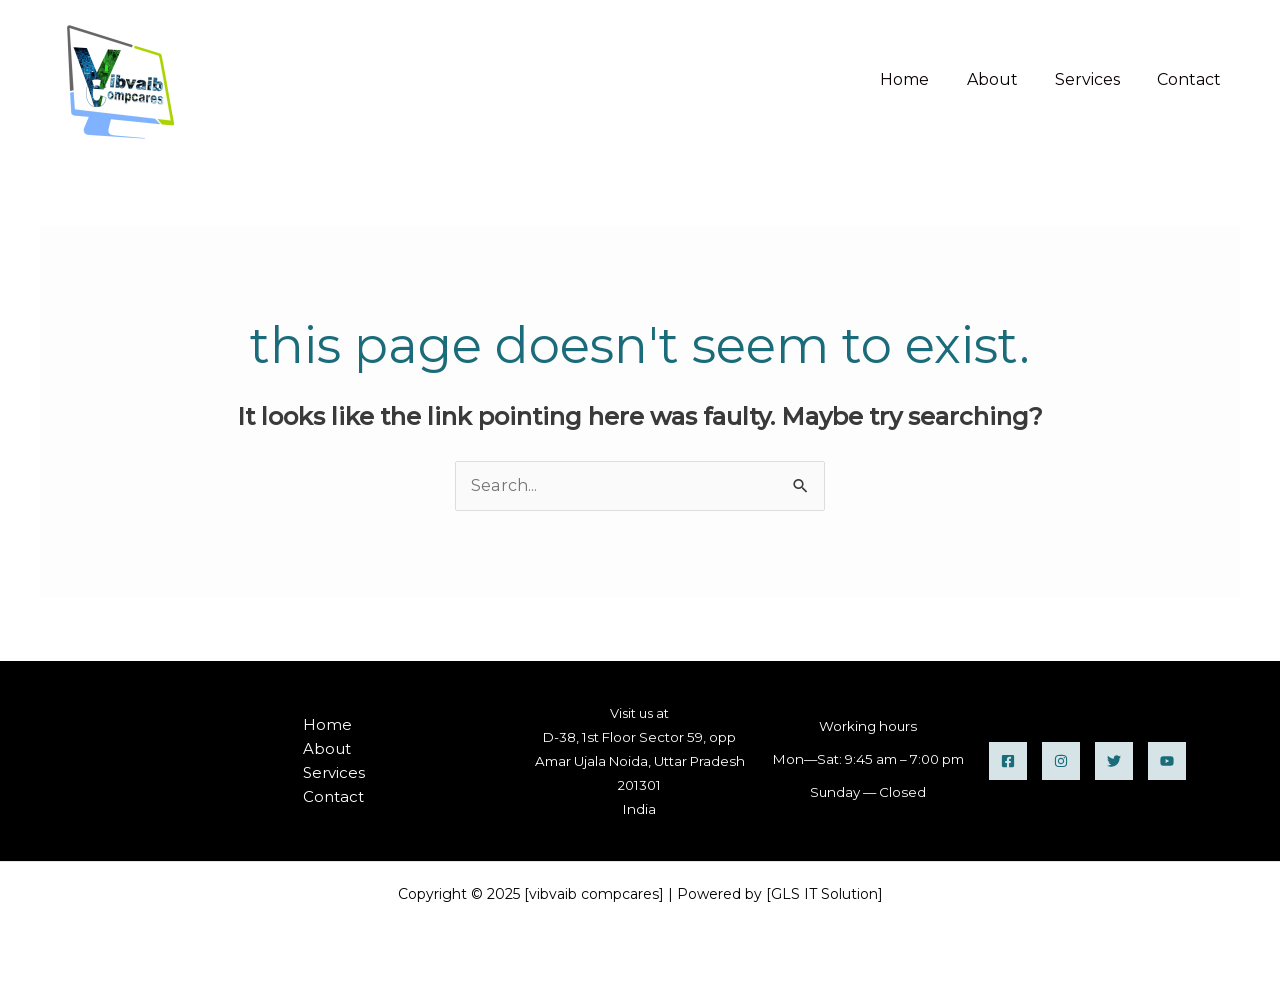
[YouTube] (1167, 761)
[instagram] (1061, 761)
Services (1095, 79)
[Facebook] (1008, 761)
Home (923, 79)
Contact (1192, 79)
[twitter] (1114, 761)
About (1005, 79)
